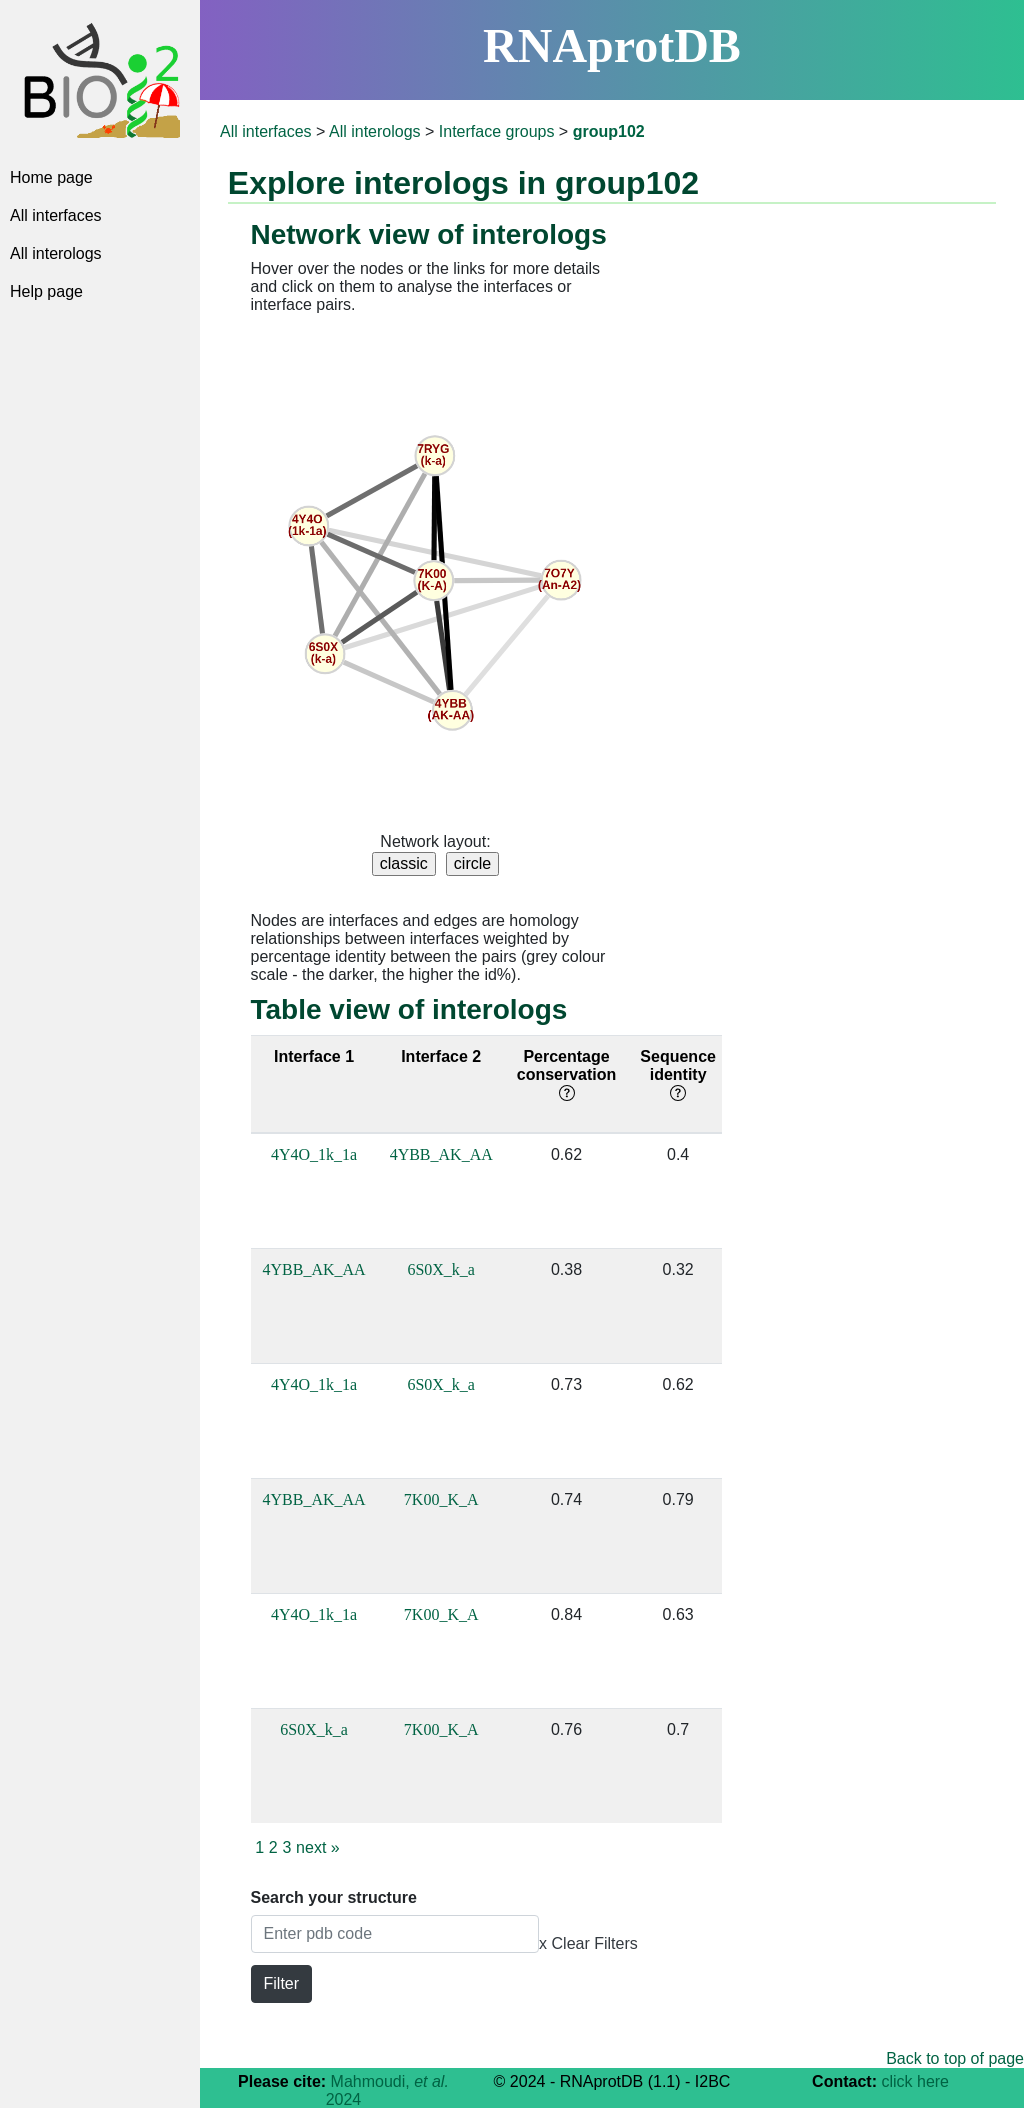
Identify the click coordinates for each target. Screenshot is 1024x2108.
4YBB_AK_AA (441, 1154)
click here (915, 2081)
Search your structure (334, 1897)
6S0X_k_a (441, 1269)
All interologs (56, 253)
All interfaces (56, 215)
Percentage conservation (567, 1074)
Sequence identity (678, 1074)
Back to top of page (955, 2058)
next (318, 1847)
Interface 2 (441, 1056)
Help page (46, 291)
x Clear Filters (588, 1943)
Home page (51, 177)
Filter (282, 1983)
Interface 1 (314, 1056)
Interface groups (497, 131)
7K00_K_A (441, 1499)
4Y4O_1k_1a (314, 1154)
